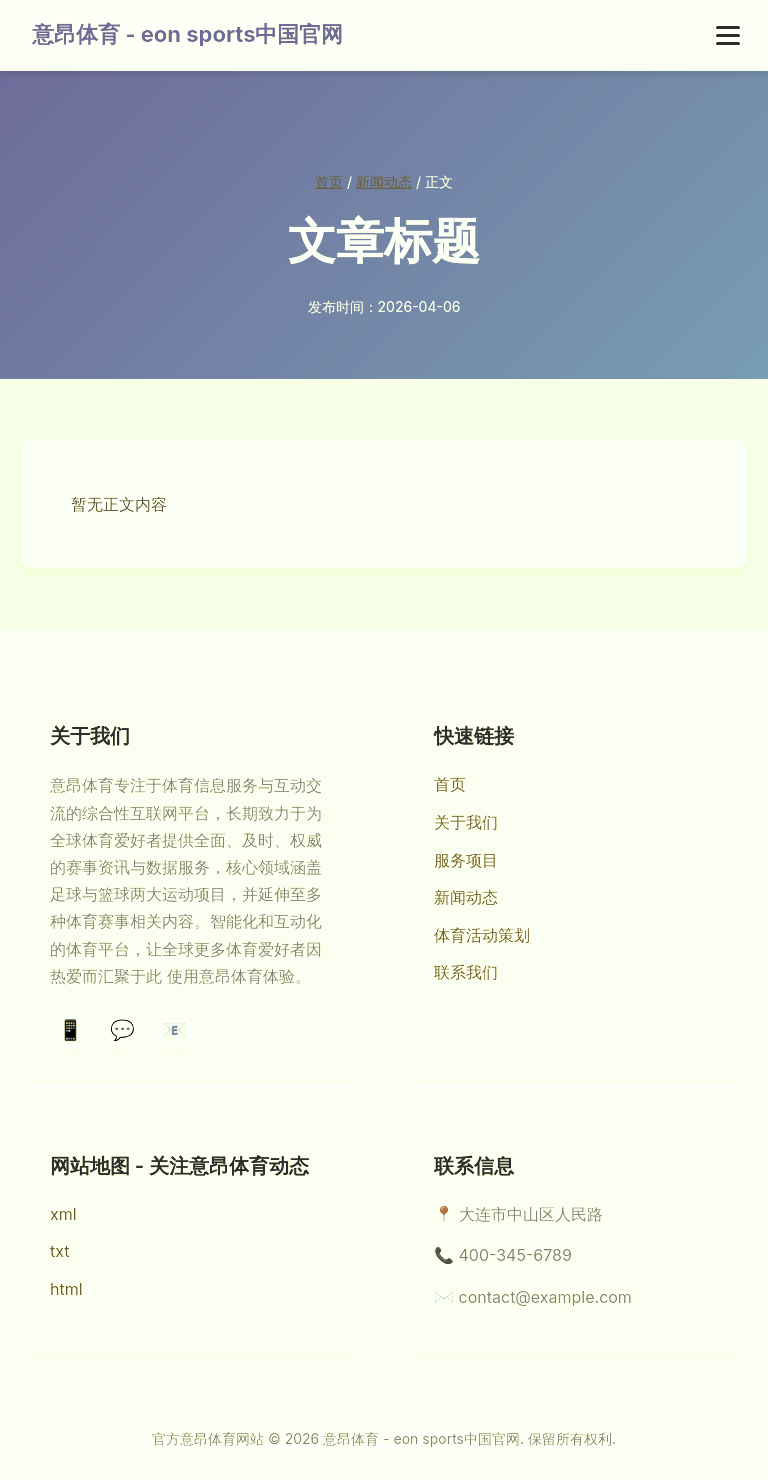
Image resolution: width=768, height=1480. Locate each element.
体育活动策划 (482, 935)
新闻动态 (384, 181)
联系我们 (466, 972)
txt (60, 1251)
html (66, 1289)
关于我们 (466, 822)
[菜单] (728, 35)
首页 (329, 181)
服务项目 (466, 860)
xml (63, 1214)
